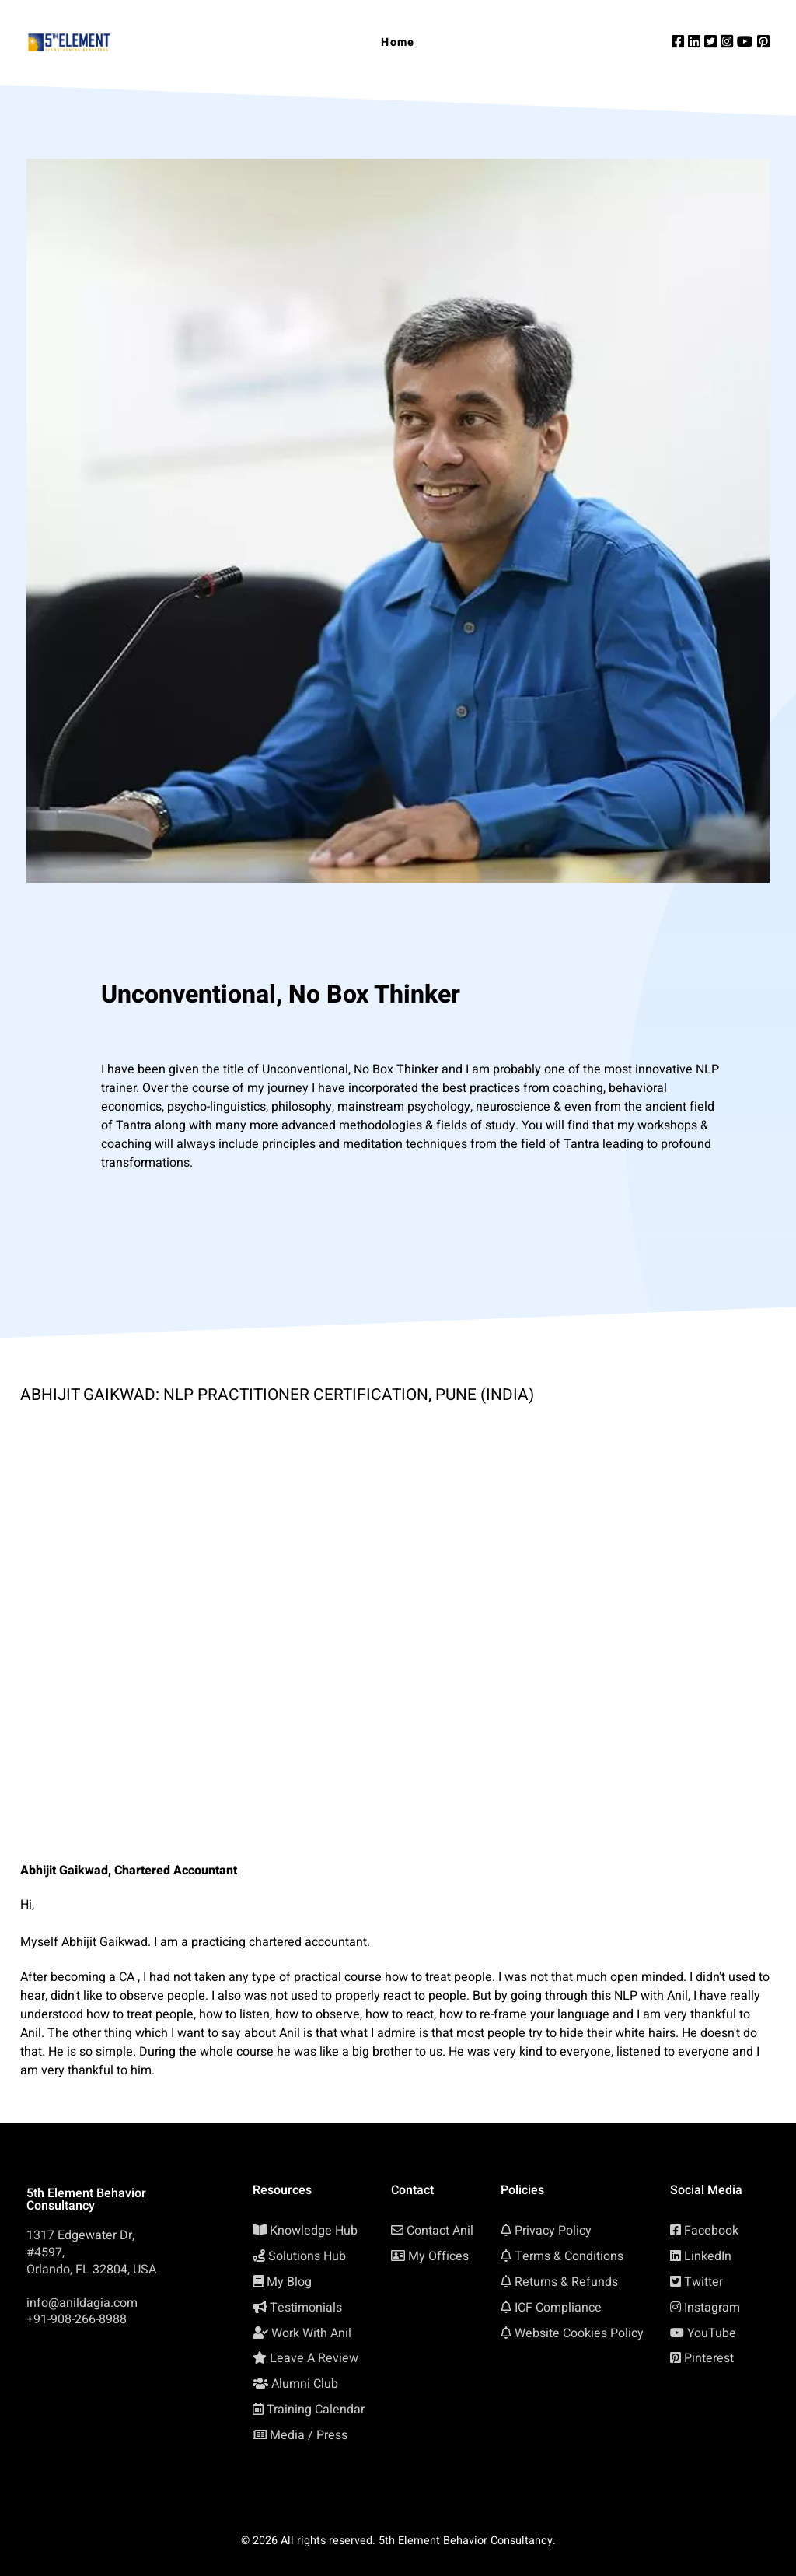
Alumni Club (304, 2384)
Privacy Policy (553, 2230)
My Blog (289, 2282)
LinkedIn (707, 2256)
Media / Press (308, 2435)
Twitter (703, 2282)
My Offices (438, 2256)
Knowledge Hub (314, 2230)
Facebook (711, 2230)
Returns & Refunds (566, 2282)
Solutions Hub (307, 2256)
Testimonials (306, 2307)
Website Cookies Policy (579, 2333)
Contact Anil (440, 2230)
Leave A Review (314, 2358)
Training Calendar (316, 2409)
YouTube (711, 2333)
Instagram (712, 2307)
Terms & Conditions (569, 2256)
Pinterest (709, 2358)
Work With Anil (311, 2333)
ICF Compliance (558, 2307)
